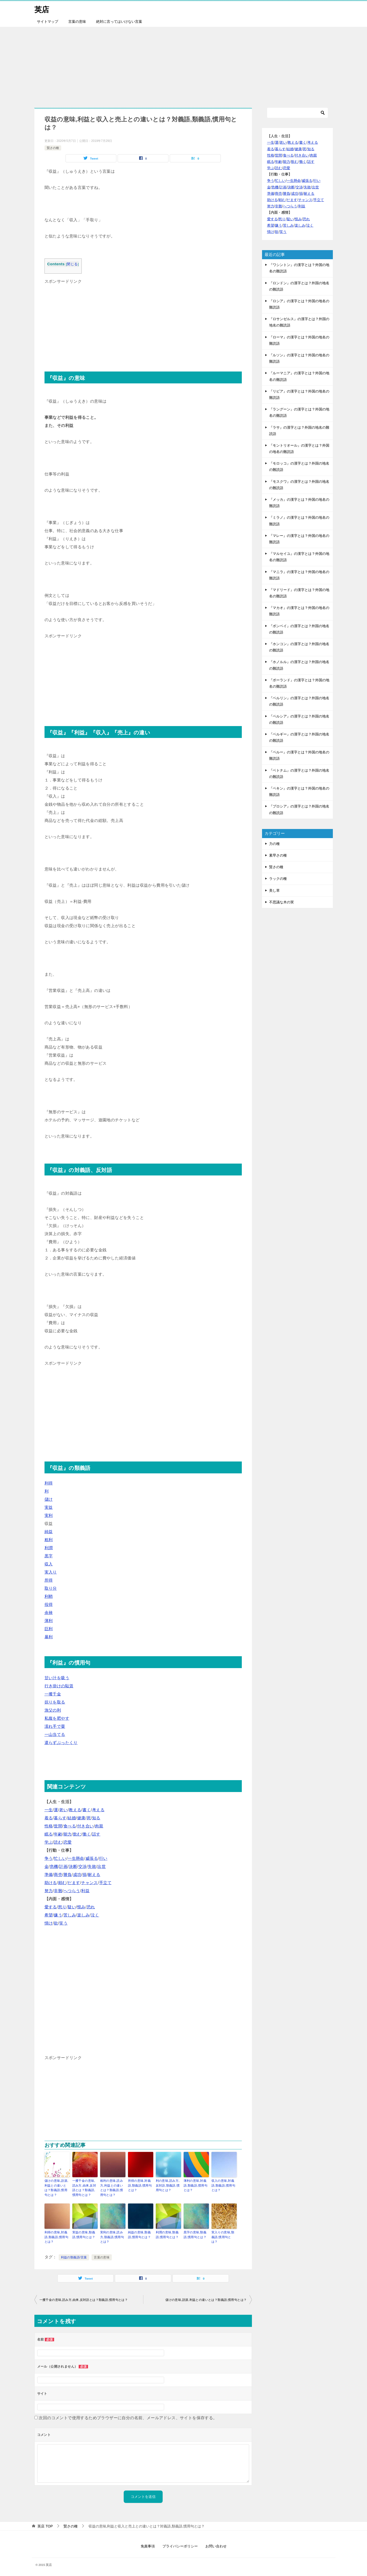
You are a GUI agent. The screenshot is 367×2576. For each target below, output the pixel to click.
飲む (77, 1834)
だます (74, 1883)
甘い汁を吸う (57, 1678)
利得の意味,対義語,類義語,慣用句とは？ (56, 2236)
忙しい (60, 1858)
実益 (49, 1507)
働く (86, 1834)
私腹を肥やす (57, 1718)
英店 (42, 8)
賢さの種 (53, 147)
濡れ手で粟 (55, 1726)
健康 (81, 1818)
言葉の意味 (77, 21)
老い (63, 1810)
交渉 (82, 1866)
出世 (101, 1866)
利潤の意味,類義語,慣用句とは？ (167, 2234)
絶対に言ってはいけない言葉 (119, 21)
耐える (94, 1874)
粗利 (49, 1540)
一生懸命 (76, 1858)
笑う (63, 1923)
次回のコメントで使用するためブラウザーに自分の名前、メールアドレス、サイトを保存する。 (128, 2417)
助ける (51, 1883)
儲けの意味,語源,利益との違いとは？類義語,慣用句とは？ (56, 2187)
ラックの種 (278, 879)
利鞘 (49, 1596)
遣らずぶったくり (61, 1742)
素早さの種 (278, 855)
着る (49, 1818)
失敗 (92, 1866)
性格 (49, 1826)
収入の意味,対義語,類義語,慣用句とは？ (223, 2185)
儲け (49, 1499)
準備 (49, 1874)
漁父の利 (53, 1710)
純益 (49, 1532)
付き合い (85, 1826)
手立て (105, 1883)
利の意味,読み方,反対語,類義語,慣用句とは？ (168, 2185)
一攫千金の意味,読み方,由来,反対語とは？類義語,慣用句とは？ (84, 2187)
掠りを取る (55, 1702)
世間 (58, 1826)
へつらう (71, 1891)
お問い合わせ (216, 2545)
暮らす (60, 1818)
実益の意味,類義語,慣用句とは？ (83, 2234)
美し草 (274, 890)
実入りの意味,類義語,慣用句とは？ (222, 2236)
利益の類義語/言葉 (74, 2256)
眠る (49, 1834)
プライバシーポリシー (180, 2545)
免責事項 (148, 2545)
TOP (45, 2525)
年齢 (58, 1834)
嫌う (58, 1915)
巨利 (49, 1629)
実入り (51, 1572)
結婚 (72, 1818)
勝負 (67, 1874)
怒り (62, 1907)
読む (58, 1842)
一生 (49, 1810)
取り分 (51, 1588)
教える (75, 1810)
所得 (49, 1580)
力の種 (274, 844)
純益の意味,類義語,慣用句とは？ (139, 2234)
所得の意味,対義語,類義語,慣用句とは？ (140, 2185)
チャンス (89, 1883)
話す (96, 1834)
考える (98, 1810)
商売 (58, 1874)
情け (49, 1923)
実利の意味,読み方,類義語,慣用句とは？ (112, 2236)
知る (96, 1818)
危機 (54, 1866)
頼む (62, 1883)
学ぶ (49, 1842)
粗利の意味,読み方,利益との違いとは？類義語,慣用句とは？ (111, 2187)
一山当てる (55, 1734)
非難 (58, 1891)
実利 (49, 1515)
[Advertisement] (183, 64)
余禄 (49, 1612)
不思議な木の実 (281, 902)
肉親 (99, 1826)
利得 (49, 1483)
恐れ (91, 1907)
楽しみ (83, 1915)
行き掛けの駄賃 (59, 1686)
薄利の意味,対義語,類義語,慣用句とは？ (195, 2185)
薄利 (49, 1621)
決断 (73, 1866)
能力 (67, 1834)
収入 (49, 1564)
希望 (49, 1915)
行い (103, 1858)
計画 (63, 1866)
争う (49, 1858)
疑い (72, 1907)
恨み (81, 1907)
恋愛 (67, 1842)
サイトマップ (47, 21)
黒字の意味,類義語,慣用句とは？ (195, 2234)
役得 (49, 1604)
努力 (49, 1891)
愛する (51, 1907)
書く (86, 1810)
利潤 (49, 1548)
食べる (69, 1826)
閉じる (72, 264)
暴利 (49, 1637)
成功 (77, 1874)
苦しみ (69, 1915)
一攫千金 (53, 1694)
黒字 (49, 1556)
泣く (95, 1915)
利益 (85, 1891)
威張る (91, 1858)
